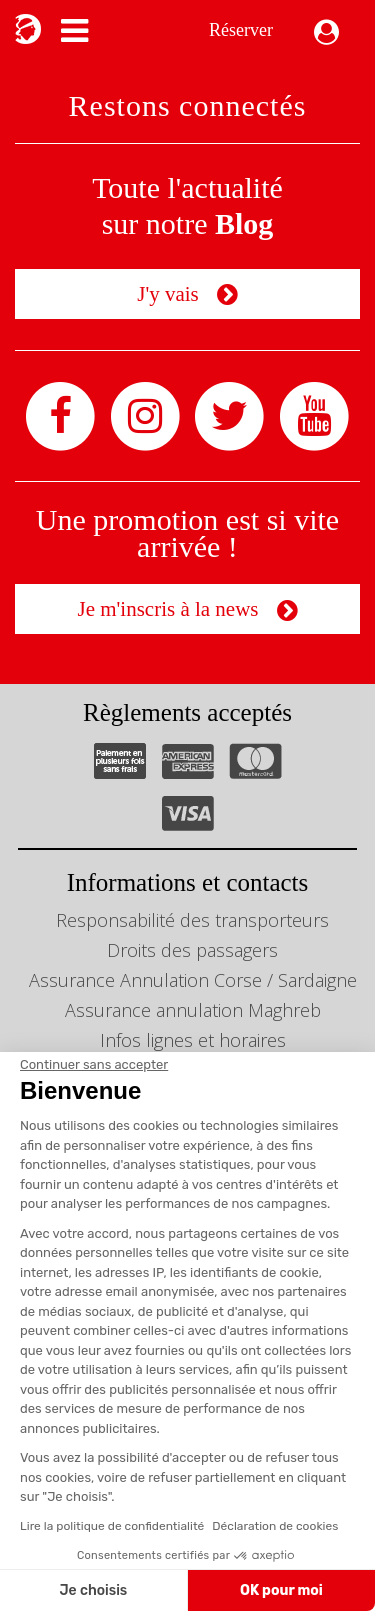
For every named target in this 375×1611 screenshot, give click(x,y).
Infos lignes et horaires (193, 1040)
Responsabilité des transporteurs (192, 920)
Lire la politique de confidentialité (112, 1526)
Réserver (241, 30)
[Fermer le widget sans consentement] (94, 1065)
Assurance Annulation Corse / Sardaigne (193, 980)
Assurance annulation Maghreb (193, 1010)
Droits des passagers (192, 950)
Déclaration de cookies (275, 1526)
